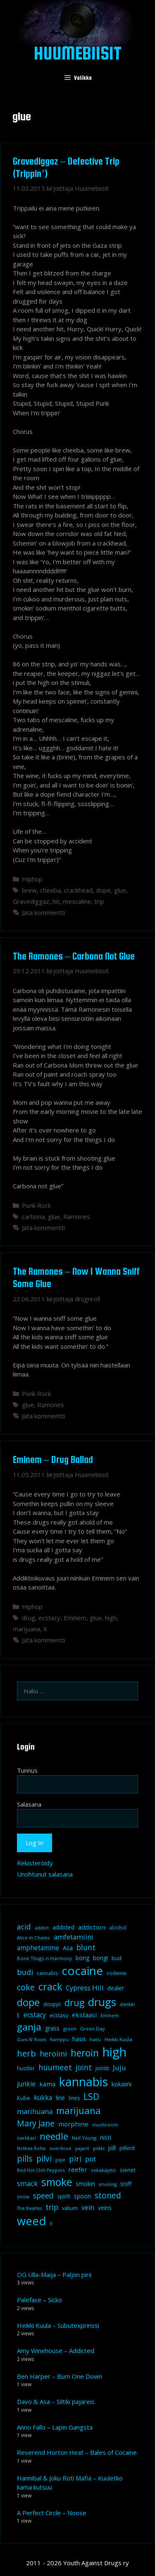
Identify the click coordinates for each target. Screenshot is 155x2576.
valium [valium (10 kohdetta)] (70, 2208)
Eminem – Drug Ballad (53, 1459)
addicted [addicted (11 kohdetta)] (63, 1927)
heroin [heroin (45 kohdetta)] (85, 2053)
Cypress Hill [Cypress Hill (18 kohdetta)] (85, 1987)
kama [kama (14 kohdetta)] (47, 2084)
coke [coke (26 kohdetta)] (26, 1987)
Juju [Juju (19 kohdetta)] (119, 2067)
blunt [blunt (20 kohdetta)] (85, 1947)
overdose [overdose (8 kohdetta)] (60, 2148)
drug (28, 1618)
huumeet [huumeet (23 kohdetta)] (55, 2067)
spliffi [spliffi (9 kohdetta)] (63, 2196)
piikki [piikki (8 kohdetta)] (99, 2148)
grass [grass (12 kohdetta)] (52, 2028)
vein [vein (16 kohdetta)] (87, 2207)
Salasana (29, 1804)
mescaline (77, 901)
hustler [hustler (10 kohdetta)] (26, 2068)
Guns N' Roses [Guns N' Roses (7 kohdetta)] (31, 2039)
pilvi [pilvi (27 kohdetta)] (44, 2158)
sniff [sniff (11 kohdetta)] (125, 2184)
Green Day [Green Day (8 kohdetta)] (92, 2028)
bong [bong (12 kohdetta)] (82, 1958)
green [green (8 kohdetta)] (69, 2028)
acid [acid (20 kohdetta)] (24, 1927)
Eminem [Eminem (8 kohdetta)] (109, 2015)
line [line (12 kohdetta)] (60, 2098)
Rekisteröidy (35, 1863)
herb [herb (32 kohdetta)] (26, 2053)
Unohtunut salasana (45, 1874)
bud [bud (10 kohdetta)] (117, 1958)
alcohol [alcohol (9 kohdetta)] (117, 1927)
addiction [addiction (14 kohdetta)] (91, 1927)
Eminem (75, 1618)
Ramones (76, 1216)
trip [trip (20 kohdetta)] (51, 2207)
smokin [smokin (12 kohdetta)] (85, 2184)
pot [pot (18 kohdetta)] (90, 2159)
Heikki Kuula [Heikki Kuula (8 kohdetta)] (118, 2039)
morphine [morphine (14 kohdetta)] (73, 2124)
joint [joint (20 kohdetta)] (84, 2067)
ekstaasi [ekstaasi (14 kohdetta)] (84, 2015)
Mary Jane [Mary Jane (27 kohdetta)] (36, 2123)
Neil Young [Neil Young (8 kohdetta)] (84, 2138)
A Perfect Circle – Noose (51, 2513)
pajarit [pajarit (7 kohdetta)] (82, 2148)
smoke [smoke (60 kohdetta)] (56, 2182)
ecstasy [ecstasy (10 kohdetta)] (59, 2015)
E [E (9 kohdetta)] (18, 2015)
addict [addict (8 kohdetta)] (42, 1928)
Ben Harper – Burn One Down (59, 2376)
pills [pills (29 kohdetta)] (25, 2158)
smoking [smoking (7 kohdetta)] (108, 2184)
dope (103, 890)
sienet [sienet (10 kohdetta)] (128, 2170)
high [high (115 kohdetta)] (114, 2052)
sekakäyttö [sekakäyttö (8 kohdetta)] (103, 2170)
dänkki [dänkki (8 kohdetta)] (127, 2004)
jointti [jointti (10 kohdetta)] (102, 2068)
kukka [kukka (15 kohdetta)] (43, 2097)
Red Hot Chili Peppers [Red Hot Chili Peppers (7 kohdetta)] (40, 2170)
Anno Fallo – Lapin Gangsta (55, 2427)
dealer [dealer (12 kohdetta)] (115, 1988)
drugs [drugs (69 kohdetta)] (102, 2001)
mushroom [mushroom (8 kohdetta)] (105, 2124)
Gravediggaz (31, 901)
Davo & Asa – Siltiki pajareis (56, 2401)
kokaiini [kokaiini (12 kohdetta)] (121, 2084)
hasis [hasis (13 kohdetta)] (79, 2039)
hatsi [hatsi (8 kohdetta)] (95, 2039)
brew (29, 890)
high (111, 1618)
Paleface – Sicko (39, 2300)
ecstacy (49, 1618)
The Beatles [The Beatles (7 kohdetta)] (29, 2208)
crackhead (78, 890)
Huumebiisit (78, 53)
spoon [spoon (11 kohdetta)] (82, 2196)
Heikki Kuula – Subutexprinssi (58, 2325)
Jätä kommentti (43, 912)
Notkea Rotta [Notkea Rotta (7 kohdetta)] (31, 2148)
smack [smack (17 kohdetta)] (27, 2183)
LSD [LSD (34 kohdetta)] (91, 2096)
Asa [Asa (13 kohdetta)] (68, 1948)
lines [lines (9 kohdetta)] (74, 2098)
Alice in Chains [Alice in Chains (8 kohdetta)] (33, 1937)
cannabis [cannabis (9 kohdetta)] (47, 1973)
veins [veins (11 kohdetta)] (105, 2208)
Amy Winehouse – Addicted (55, 2350)
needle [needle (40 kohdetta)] (54, 2136)
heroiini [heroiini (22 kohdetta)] (53, 2054)
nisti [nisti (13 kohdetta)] (105, 2137)
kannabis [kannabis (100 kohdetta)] (83, 2082)
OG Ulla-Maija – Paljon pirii (54, 2274)
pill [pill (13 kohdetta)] (112, 2147)
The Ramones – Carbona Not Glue (74, 956)
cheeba (50, 890)
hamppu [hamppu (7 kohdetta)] (59, 2039)
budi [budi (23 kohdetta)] (25, 1972)
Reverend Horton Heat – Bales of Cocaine (77, 2452)
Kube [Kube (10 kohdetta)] (23, 2098)
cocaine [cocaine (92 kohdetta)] (82, 1970)
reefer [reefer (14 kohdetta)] (77, 2169)
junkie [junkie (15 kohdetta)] (26, 2083)
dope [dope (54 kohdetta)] (28, 2002)
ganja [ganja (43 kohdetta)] (29, 2027)
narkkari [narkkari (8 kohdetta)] (26, 2138)
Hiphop (32, 879)
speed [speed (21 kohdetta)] (43, 2195)
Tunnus (27, 1770)
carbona (33, 1216)
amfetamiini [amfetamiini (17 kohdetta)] (73, 1937)
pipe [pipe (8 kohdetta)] (60, 2160)
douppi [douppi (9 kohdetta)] (52, 2004)
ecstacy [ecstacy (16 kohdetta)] (35, 2014)
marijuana (26, 1629)
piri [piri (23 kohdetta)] (75, 2158)
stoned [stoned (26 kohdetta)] (108, 2195)
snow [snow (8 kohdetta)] (23, 2196)
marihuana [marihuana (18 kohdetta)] (34, 2111)
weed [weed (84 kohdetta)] (31, 2221)
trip (99, 901)
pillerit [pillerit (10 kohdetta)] (127, 2148)
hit (56, 901)
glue (120, 890)
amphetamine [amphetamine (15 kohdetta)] (38, 1947)
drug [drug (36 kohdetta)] (74, 2003)
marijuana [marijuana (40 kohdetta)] (78, 2110)
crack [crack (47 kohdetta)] (50, 1986)
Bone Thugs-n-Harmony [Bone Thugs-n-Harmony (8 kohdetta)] (44, 1958)
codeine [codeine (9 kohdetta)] (116, 1973)
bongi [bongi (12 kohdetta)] (100, 1958)
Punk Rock (36, 1205)
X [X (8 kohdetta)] (51, 2223)
